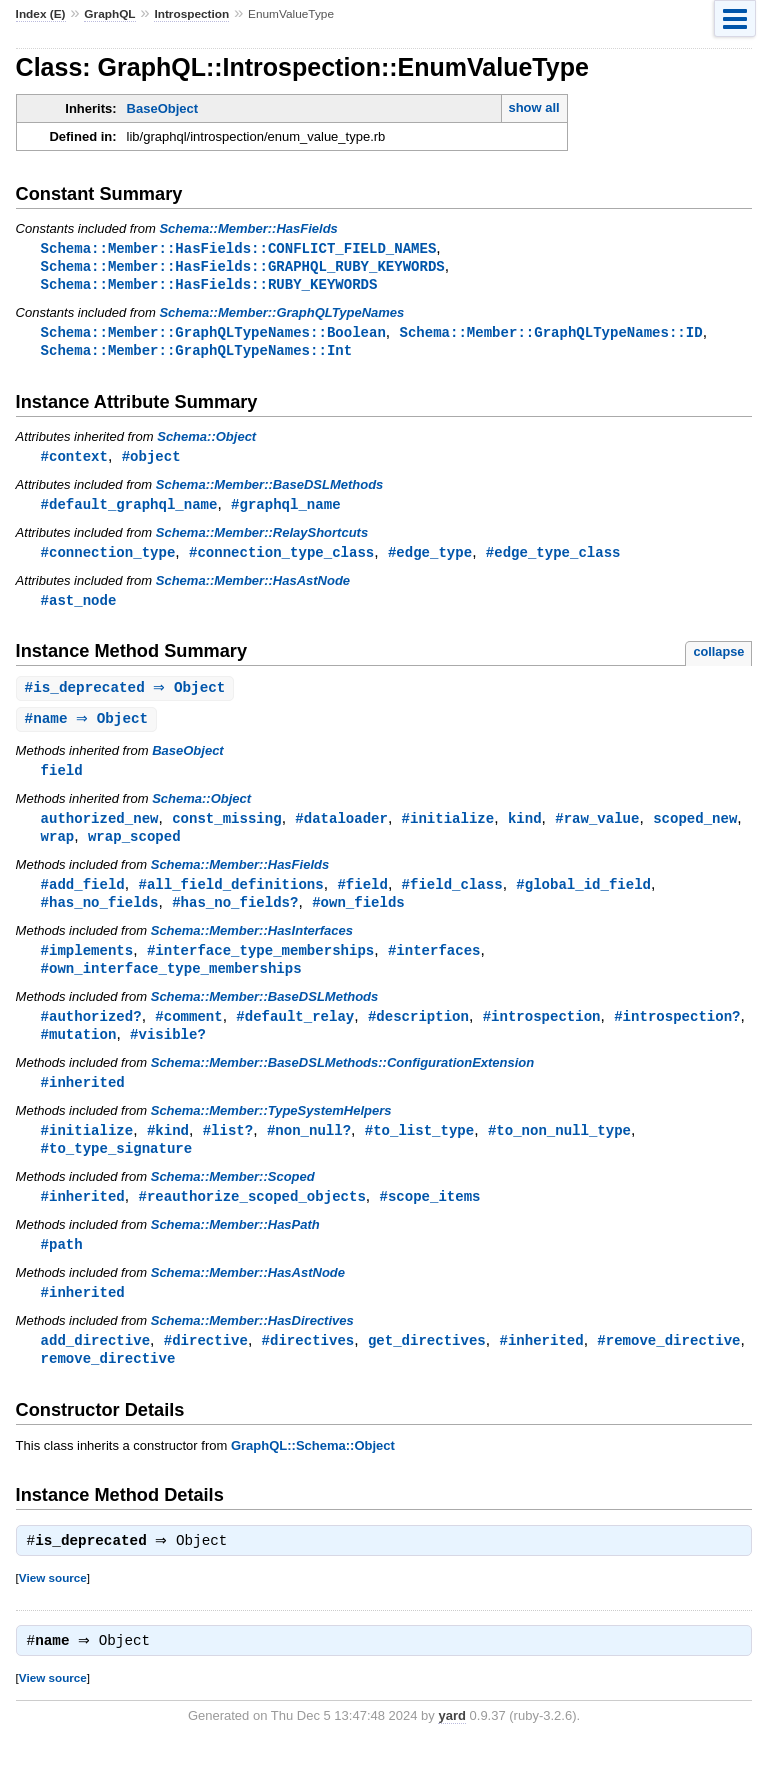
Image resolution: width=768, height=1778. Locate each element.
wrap (58, 849)
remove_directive (108, 1385)
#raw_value (597, 830)
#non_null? (309, 1151)
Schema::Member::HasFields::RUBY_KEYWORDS (209, 286)
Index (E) (41, 14)
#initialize (448, 830)
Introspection (191, 14)
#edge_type (430, 559)
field (62, 781)
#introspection (542, 1034)
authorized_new (100, 830)
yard (451, 1747)
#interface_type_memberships (260, 966)
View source (53, 1607)
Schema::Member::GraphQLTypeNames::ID (550, 335)
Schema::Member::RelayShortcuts (262, 539)
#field (362, 898)
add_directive (95, 1366)
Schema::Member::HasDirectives (252, 1346)
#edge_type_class (553, 559)
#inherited (83, 1102)
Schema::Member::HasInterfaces (252, 946)
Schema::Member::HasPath (235, 1248)
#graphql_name (285, 510)
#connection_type (108, 559)
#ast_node (79, 608)
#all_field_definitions (230, 898)
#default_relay (295, 1034)
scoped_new (695, 830)
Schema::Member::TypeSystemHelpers (271, 1131)
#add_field (83, 898)
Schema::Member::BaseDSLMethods (270, 490)
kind (525, 830)
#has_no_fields (100, 917)
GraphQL (109, 14)
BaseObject (163, 108)
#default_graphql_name (129, 510)
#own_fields (358, 917)
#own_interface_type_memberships (171, 985)
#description (418, 1034)
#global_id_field (583, 898)
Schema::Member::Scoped (233, 1199)
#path (62, 1268)
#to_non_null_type (559, 1151)
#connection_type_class (281, 559)
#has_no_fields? (235, 917)
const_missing (226, 830)
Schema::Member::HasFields (248, 228)
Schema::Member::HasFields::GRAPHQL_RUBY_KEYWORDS (243, 267)
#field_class (452, 898)
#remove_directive (668, 1366)
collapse (718, 660)
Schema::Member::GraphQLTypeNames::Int (197, 354)
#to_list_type (419, 1151)
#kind (168, 1151)
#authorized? (91, 1034)
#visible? (168, 1053)
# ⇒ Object (128, 697)
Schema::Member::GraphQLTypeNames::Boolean (213, 335)
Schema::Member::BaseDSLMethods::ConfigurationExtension (343, 1082)
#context (74, 461)
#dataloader (341, 830)
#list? (228, 1151)
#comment (188, 1034)
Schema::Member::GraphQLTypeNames (281, 315)
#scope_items (429, 1219)
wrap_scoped (134, 849)
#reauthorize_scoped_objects (251, 1219)
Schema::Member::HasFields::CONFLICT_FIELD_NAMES (239, 248)
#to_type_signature (117, 1170)
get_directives (427, 1366)
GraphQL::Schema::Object (313, 1473)
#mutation (79, 1053)
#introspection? (677, 1034)
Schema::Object (206, 441)
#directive (206, 1366)
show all (533, 107)
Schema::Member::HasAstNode (253, 588)
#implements (87, 966)
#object (151, 461)
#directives (308, 1366)
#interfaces (434, 966)
